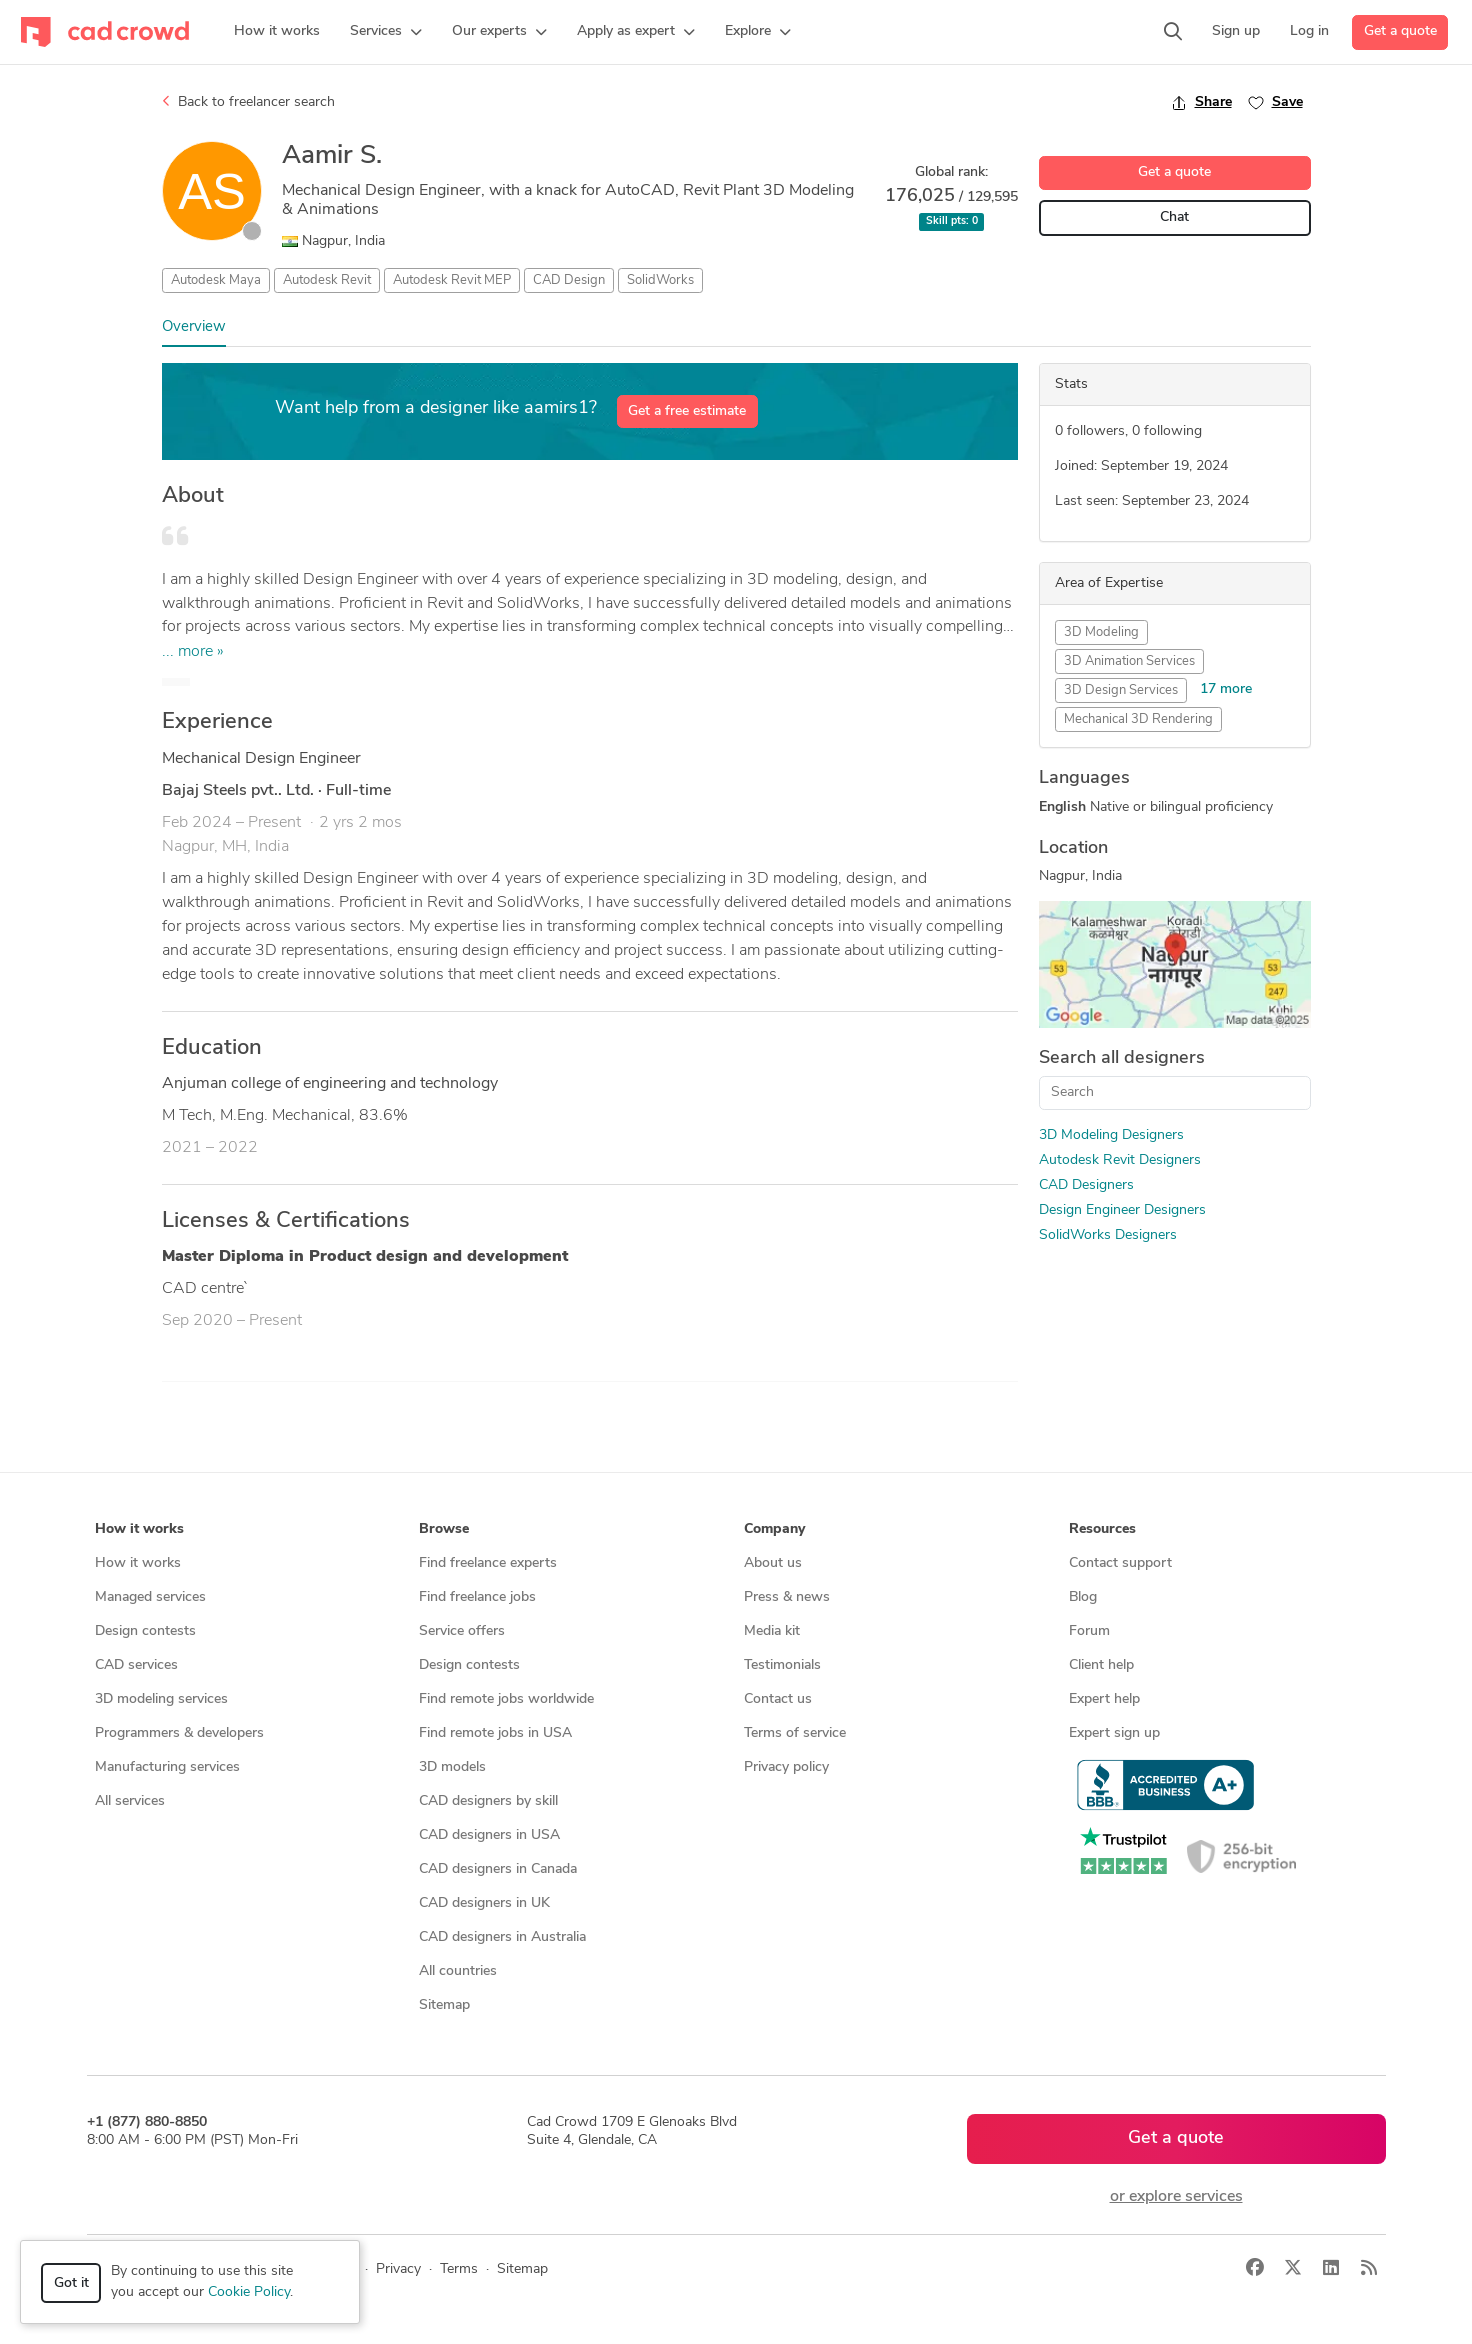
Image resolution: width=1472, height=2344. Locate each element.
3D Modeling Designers (1111, 1135)
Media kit (772, 1631)
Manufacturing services (167, 1767)
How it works (138, 1563)
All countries (458, 1971)
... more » (193, 652)
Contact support (1120, 1563)
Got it (71, 2283)
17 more (1226, 689)
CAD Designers (1086, 1185)
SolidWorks (660, 280)
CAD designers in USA (489, 1835)
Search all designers (1122, 1058)
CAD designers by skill (488, 1801)
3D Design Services (1121, 690)
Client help (1101, 1665)
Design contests (145, 1631)
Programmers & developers (179, 1733)
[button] (386, 32)
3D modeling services (161, 1699)
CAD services (136, 1665)
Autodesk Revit (327, 280)
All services (130, 1801)
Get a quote (1400, 31)
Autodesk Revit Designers (1120, 1160)
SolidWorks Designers (1108, 1235)
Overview (194, 327)
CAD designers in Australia (502, 1937)
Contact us (778, 1699)
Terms (459, 2269)
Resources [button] (1102, 1529)
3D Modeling (1101, 632)
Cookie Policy (249, 2292)
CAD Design (569, 280)
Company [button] (774, 1529)
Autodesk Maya (216, 280)
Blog (1083, 1597)
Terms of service (795, 1733)
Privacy (398, 2269)
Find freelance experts (488, 1563)
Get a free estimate (687, 411)
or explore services (1176, 2197)
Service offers (462, 1631)
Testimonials (782, 1665)
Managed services (150, 1597)
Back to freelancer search (248, 102)
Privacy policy (786, 1767)
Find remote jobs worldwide (506, 1699)
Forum (1089, 1631)
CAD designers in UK (484, 1903)
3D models (452, 1767)
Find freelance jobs (477, 1597)
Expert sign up (1114, 1733)
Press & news (787, 1597)
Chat (1174, 217)
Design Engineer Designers (1122, 1210)
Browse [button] (444, 1529)
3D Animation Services (1129, 661)
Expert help (1104, 1699)
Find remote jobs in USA (495, 1733)
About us (773, 1563)
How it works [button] (139, 1529)
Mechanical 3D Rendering (1138, 719)
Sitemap (444, 2005)
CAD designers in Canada (498, 1869)
